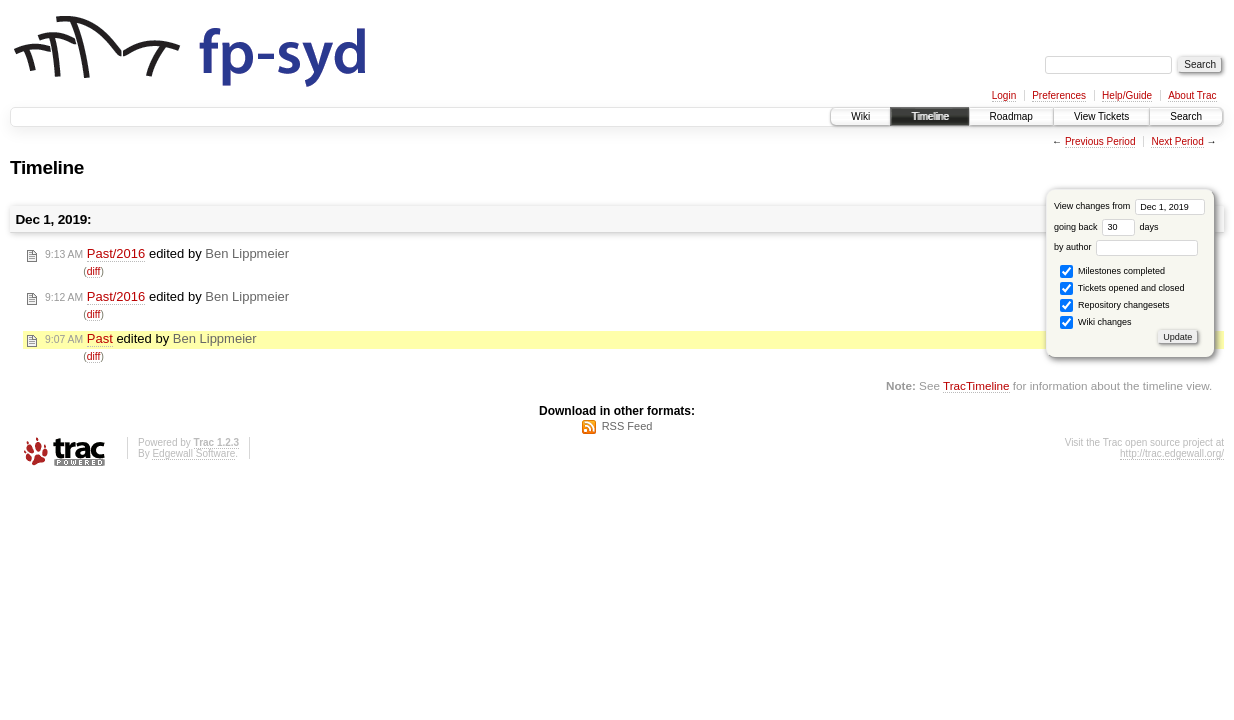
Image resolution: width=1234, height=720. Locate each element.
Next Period (1177, 141)
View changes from (1129, 206)
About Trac (1192, 95)
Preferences (1059, 95)
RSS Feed (627, 426)
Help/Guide (1127, 95)
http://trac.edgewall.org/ (1172, 453)
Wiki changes (1095, 322)
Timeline (929, 116)
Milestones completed (1112, 271)
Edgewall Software (193, 453)
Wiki (860, 116)
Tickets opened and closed (1122, 288)
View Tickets (1101, 116)
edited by (167, 254)
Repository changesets (1114, 305)
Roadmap (1011, 116)
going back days (1106, 227)
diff (94, 271)
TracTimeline (976, 385)
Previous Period (1100, 141)
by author (1126, 247)
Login (1004, 95)
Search (1186, 116)
